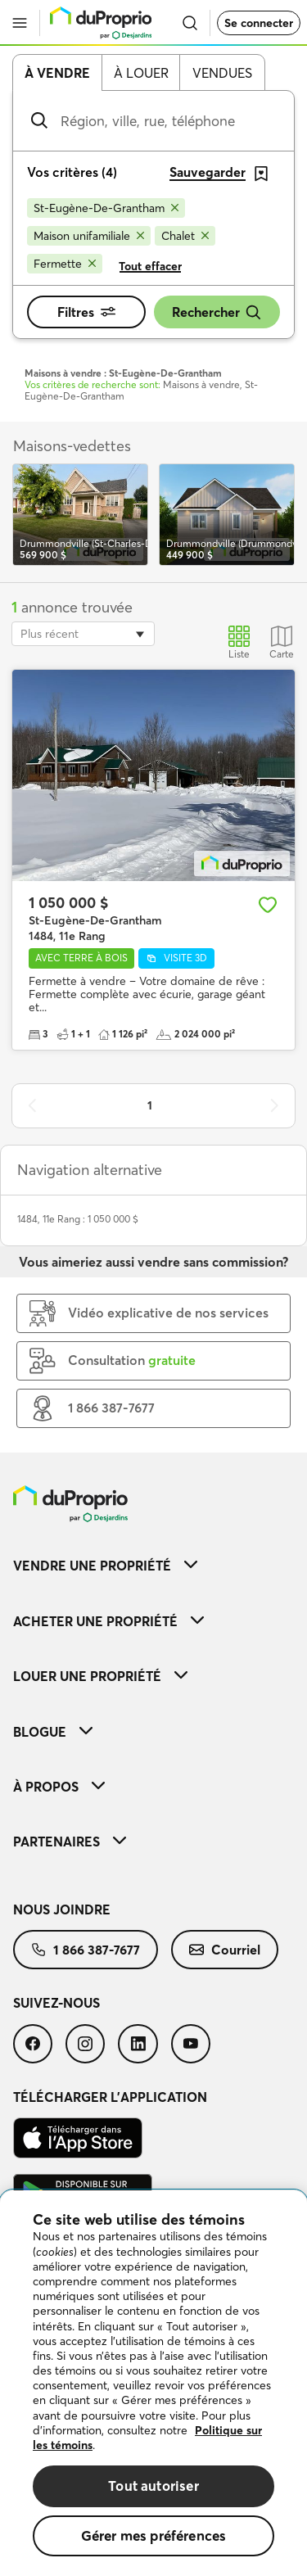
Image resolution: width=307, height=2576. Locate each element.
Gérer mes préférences (154, 2535)
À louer (141, 73)
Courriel (224, 1949)
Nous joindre (62, 1909)
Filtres (86, 312)
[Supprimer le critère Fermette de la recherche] (64, 263)
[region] (153, 2383)
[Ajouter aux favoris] (267, 905)
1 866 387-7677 (85, 1949)
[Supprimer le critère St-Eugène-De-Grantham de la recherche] (106, 208)
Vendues (222, 73)
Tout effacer (150, 266)
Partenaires (69, 1841)
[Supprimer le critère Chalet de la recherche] (185, 236)
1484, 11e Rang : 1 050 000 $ (77, 1219)
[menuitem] (153, 1565)
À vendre (57, 73)
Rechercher (217, 312)
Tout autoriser (153, 2485)
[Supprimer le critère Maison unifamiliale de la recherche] (89, 236)
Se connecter (258, 23)
